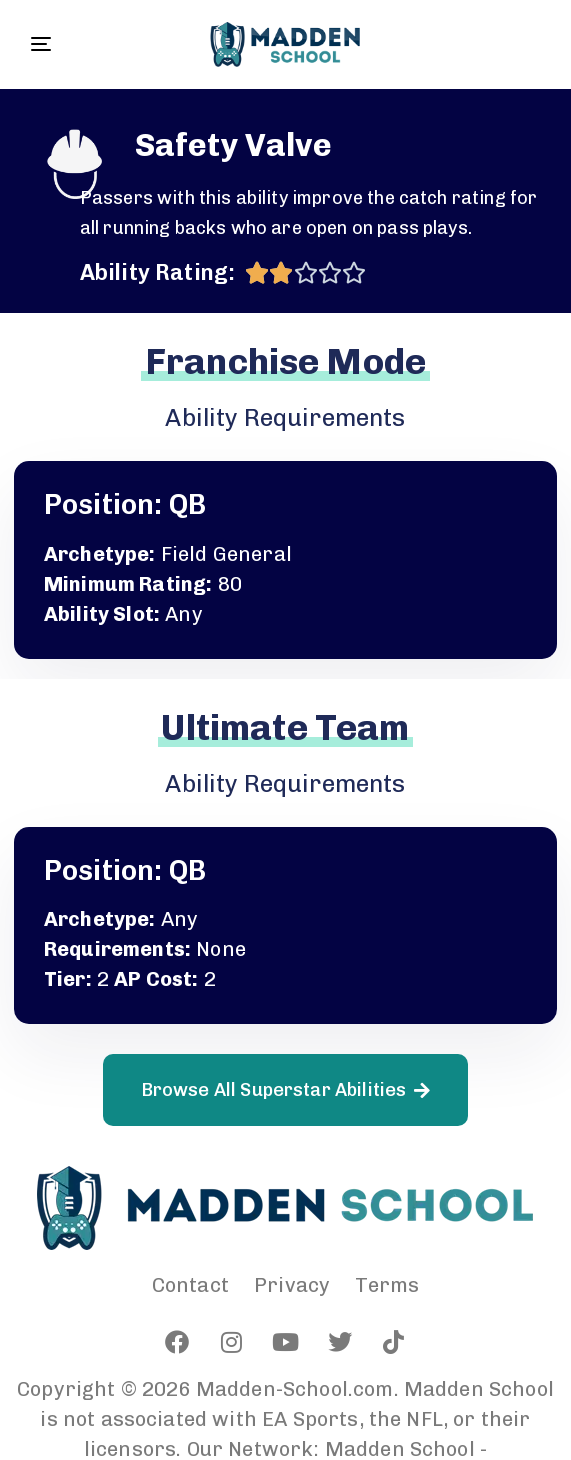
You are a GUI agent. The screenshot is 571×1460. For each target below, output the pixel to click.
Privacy (292, 1285)
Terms (387, 1285)
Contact (190, 1285)
